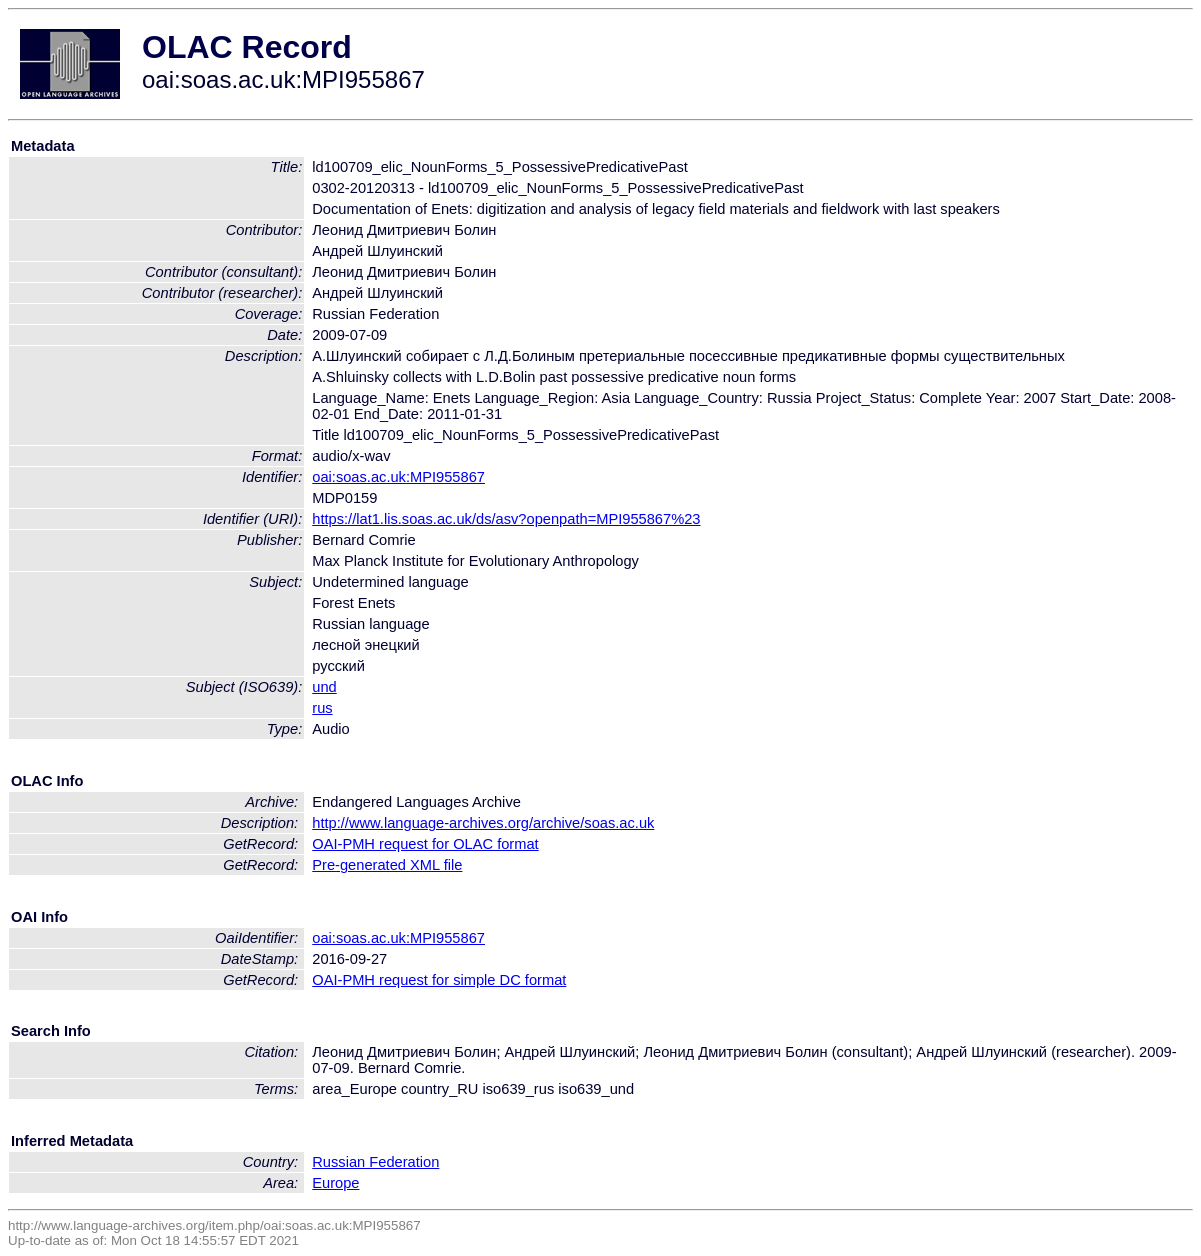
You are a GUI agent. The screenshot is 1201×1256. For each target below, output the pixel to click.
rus (322, 708)
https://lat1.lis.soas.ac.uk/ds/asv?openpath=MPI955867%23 (506, 519)
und (324, 687)
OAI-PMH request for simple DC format (439, 980)
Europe (335, 1183)
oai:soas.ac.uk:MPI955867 (398, 477)
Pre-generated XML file (387, 865)
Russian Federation (375, 1162)
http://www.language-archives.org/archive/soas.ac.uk (483, 823)
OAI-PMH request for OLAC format (425, 844)
